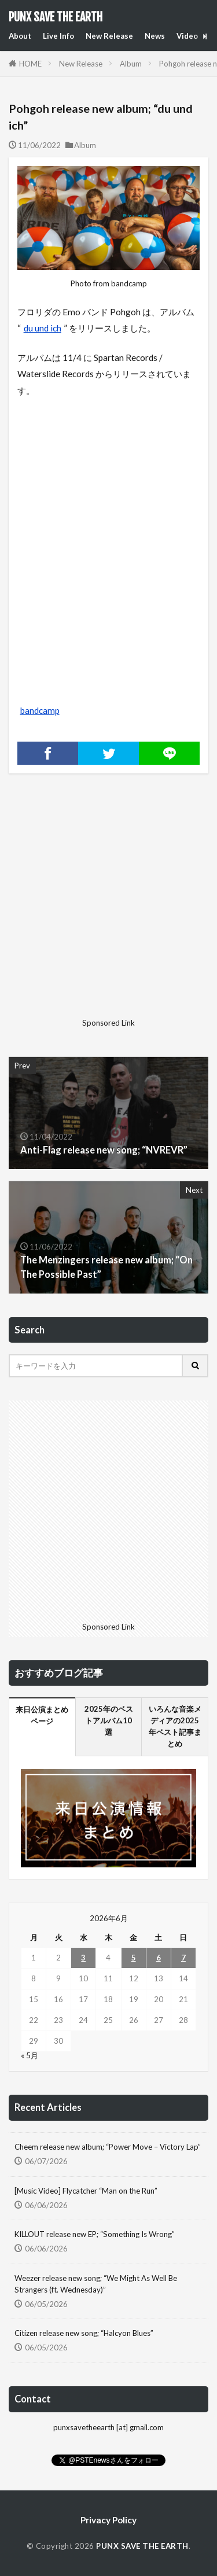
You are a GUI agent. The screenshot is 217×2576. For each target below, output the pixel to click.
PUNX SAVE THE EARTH (55, 17)
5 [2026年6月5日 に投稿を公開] (133, 1957)
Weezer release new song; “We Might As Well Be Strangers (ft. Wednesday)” (95, 2283)
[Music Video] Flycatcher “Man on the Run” (85, 2190)
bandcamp (40, 710)
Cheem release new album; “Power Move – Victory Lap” (107, 2146)
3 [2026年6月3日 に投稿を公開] (83, 1957)
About (20, 35)
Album (131, 63)
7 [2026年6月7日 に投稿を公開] (183, 1957)
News (155, 35)
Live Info (58, 35)
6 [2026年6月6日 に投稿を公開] (158, 1957)
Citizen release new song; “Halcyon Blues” (83, 2333)
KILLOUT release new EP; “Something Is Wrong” (94, 2234)
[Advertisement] (108, 905)
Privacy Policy (108, 2520)
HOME (30, 63)
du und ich (42, 328)
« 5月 (29, 2055)
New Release (109, 35)
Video (187, 35)
